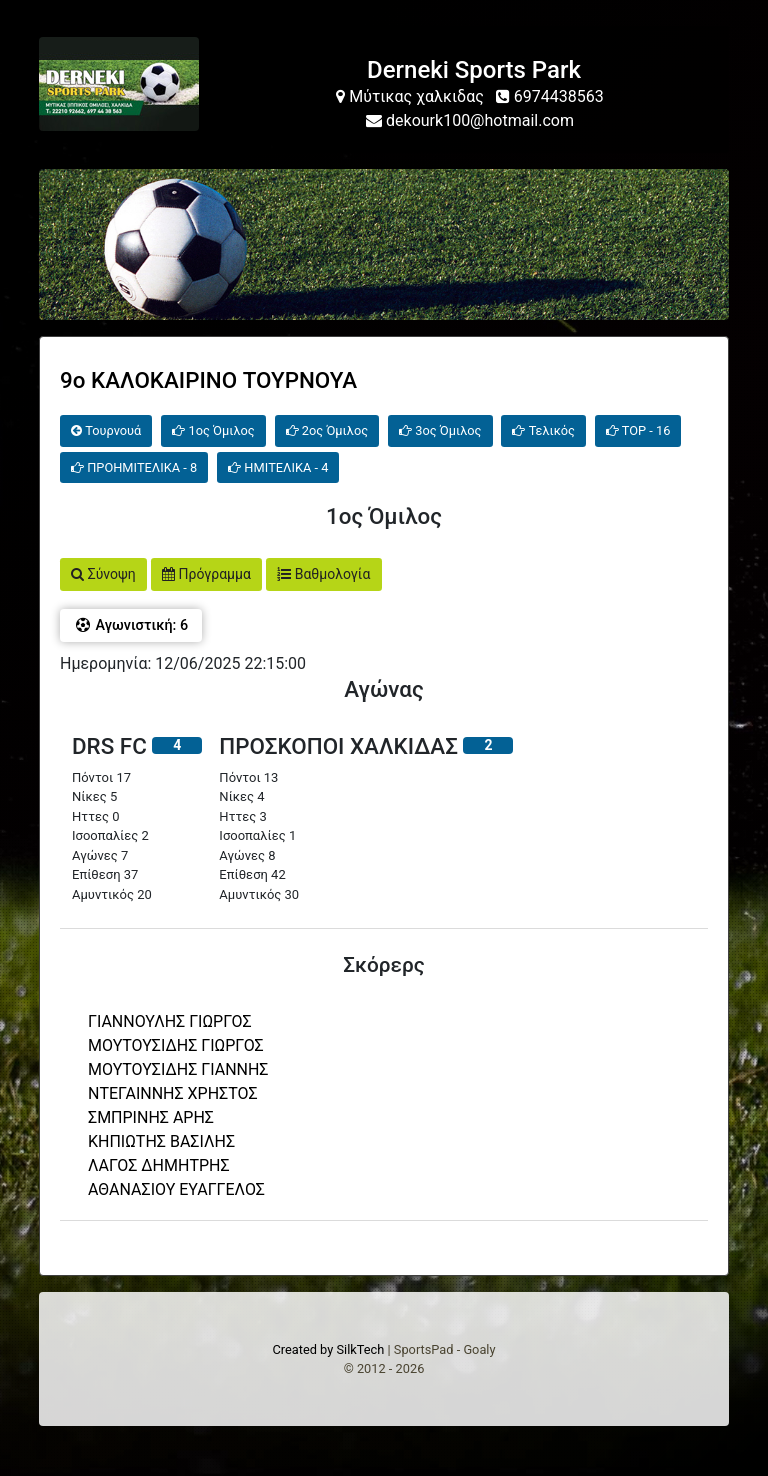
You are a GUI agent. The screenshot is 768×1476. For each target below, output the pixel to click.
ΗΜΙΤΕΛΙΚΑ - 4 (278, 467)
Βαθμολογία (323, 574)
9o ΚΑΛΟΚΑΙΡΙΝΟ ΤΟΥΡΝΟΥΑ (208, 380)
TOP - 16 (638, 430)
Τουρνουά (106, 430)
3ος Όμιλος (440, 430)
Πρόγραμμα (206, 574)
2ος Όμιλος (327, 430)
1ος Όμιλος (213, 430)
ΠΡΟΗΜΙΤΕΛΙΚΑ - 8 (134, 467)
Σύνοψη (103, 574)
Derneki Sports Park (474, 70)
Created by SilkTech (328, 1349)
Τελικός (543, 430)
